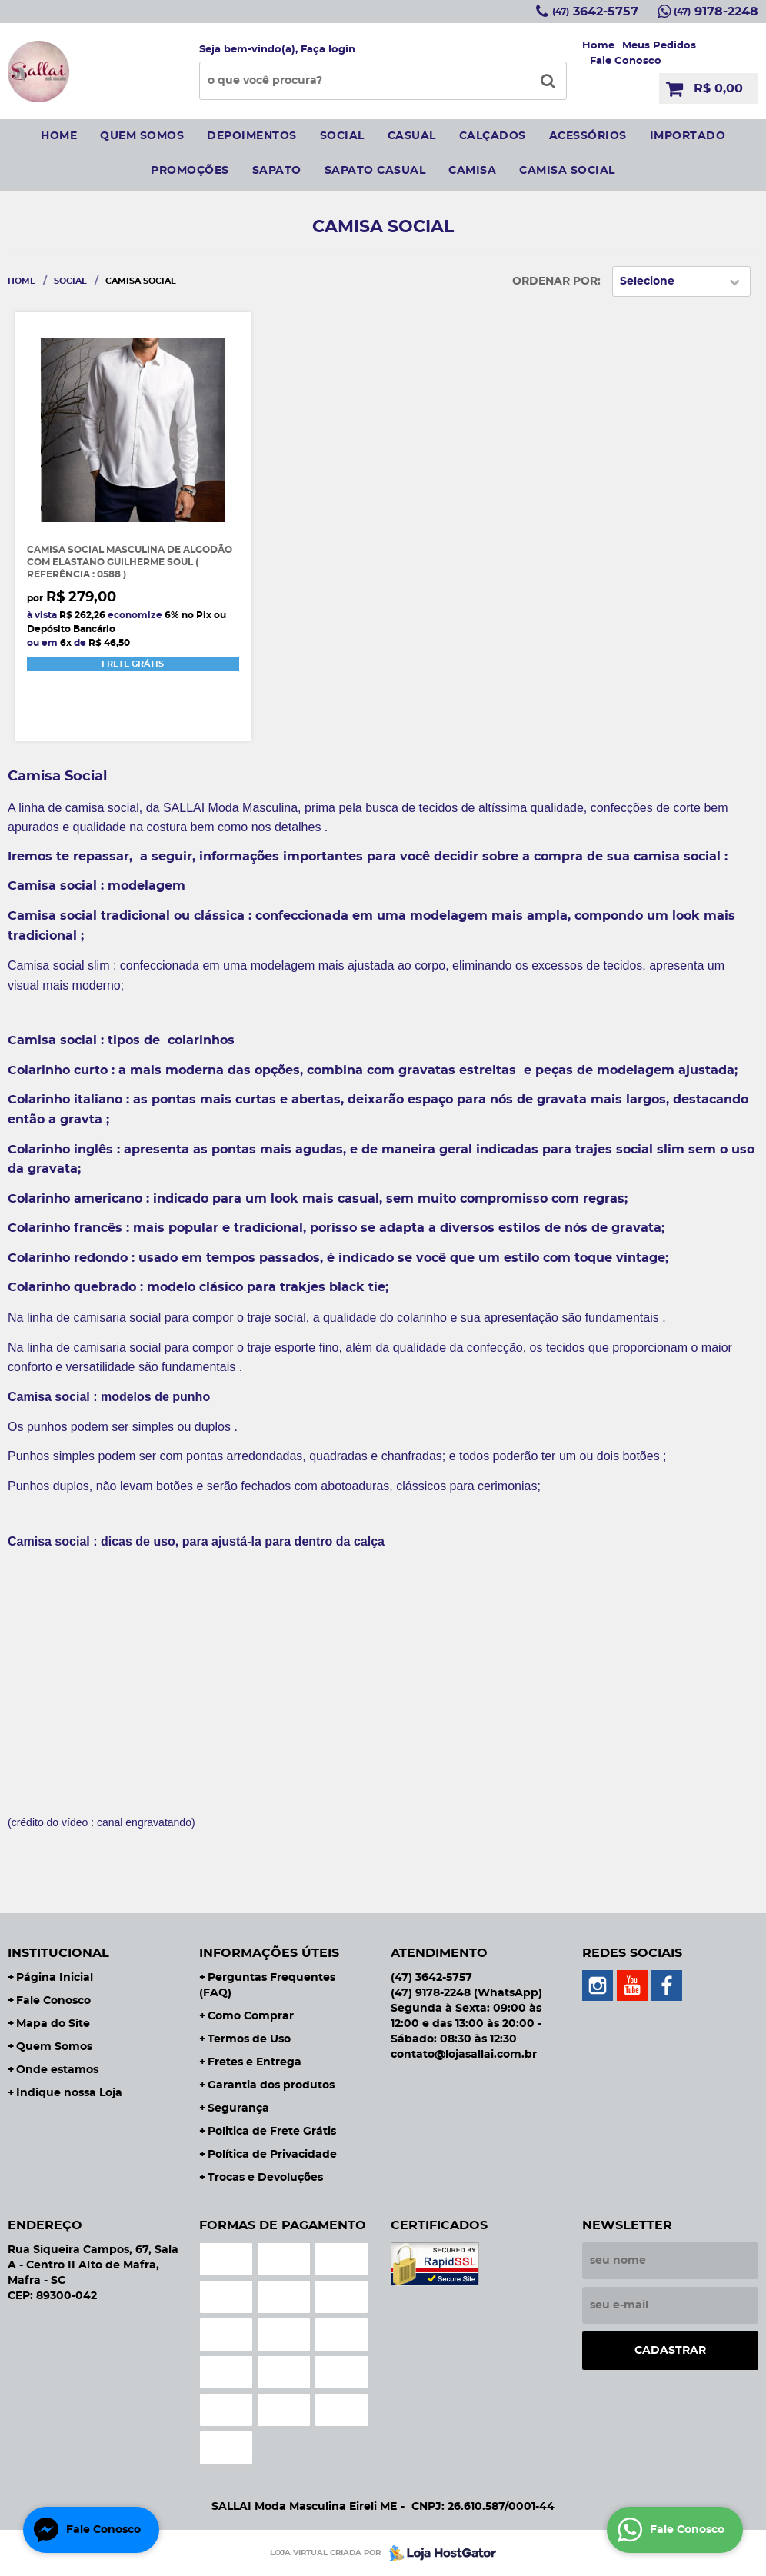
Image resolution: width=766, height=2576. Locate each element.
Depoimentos (252, 136)
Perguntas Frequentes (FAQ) (267, 1985)
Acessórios (588, 136)
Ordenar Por (555, 281)
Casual (412, 136)
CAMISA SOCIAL (567, 170)
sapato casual (375, 170)
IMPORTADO (688, 136)
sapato (276, 170)
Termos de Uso (249, 2039)
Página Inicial (54, 1977)
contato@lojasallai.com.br (464, 2054)
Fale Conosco (625, 61)
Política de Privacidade (272, 2154)
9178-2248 (716, 11)
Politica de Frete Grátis (272, 2131)
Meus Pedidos (659, 46)
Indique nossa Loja (69, 2093)
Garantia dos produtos (271, 2085)
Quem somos (142, 136)
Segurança (238, 2108)
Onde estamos (57, 2070)
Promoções (190, 170)
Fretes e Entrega (254, 2062)
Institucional (58, 1953)
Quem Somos (54, 2047)
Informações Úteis (269, 1953)
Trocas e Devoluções (265, 2177)
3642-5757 (595, 11)
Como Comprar (251, 2016)
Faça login (328, 50)
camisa (472, 170)
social (342, 136)
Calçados (492, 136)
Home (598, 46)
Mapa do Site (53, 2024)
